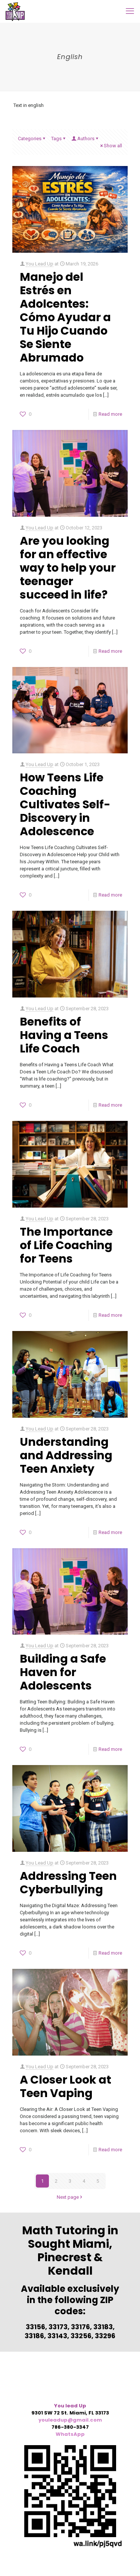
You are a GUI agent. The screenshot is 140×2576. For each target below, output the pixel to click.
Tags (58, 138)
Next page (70, 2197)
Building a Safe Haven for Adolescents (63, 1672)
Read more (110, 414)
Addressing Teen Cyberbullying (68, 1882)
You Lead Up (39, 264)
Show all (110, 145)
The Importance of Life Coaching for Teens (66, 1245)
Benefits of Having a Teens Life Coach (64, 1035)
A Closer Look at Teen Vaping (65, 2086)
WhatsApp (70, 2434)
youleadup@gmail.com (70, 2419)
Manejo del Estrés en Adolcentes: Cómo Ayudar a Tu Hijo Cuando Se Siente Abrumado (65, 317)
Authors (85, 138)
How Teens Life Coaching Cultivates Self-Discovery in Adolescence (65, 804)
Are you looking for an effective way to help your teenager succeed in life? (68, 568)
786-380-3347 (70, 2427)
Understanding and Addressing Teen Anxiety (66, 1455)
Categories (32, 138)
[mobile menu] (130, 11)
